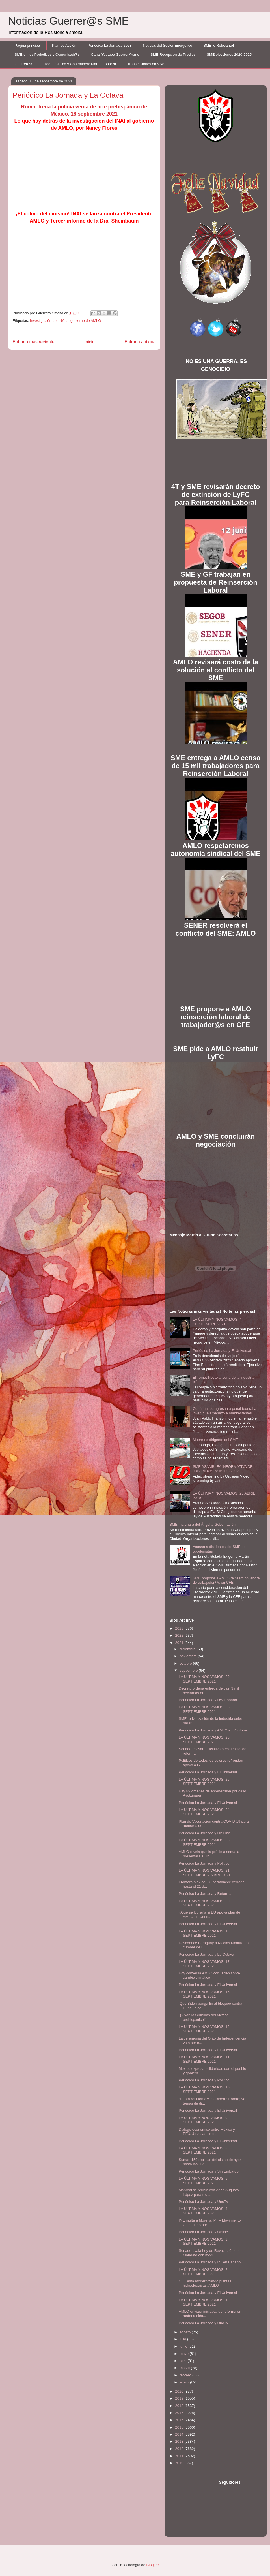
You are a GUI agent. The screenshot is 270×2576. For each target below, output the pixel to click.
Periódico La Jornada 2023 (109, 45)
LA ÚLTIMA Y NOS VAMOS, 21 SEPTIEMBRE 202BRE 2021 (204, 1872)
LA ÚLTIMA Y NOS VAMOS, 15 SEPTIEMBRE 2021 (204, 2029)
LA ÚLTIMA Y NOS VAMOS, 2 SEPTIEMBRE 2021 (203, 2271)
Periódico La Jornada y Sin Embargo (209, 2171)
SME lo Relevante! (219, 45)
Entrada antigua (139, 341)
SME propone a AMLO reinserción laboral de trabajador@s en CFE (227, 1580)
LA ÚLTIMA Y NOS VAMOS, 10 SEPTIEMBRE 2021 (204, 2089)
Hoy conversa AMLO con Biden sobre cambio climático (209, 1975)
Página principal (28, 45)
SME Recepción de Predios (172, 54)
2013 (180, 2441)
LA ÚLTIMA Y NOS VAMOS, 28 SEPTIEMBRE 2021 (204, 1709)
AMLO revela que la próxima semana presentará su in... (209, 1854)
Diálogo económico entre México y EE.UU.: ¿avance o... (207, 2131)
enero (185, 2382)
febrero (186, 2375)
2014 (180, 2434)
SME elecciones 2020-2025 (229, 54)
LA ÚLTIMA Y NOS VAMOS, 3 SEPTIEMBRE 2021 (203, 2241)
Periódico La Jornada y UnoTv (203, 2201)
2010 (180, 2463)
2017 (180, 2413)
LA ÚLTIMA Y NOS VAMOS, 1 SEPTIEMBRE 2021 (203, 2302)
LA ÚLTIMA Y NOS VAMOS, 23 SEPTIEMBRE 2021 (204, 1842)
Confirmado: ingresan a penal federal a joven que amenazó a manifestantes (224, 1410)
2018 (180, 2406)
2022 (180, 1635)
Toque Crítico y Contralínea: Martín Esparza (80, 64)
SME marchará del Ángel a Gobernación (203, 1524)
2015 (180, 2427)
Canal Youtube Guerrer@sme (115, 54)
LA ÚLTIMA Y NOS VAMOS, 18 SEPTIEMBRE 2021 (204, 1933)
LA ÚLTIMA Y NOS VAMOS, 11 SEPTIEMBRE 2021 (204, 2059)
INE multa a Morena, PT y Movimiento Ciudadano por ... (210, 2222)
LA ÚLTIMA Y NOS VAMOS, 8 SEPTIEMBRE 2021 (203, 2150)
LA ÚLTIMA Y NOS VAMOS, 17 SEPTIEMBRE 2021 (204, 1963)
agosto (186, 2332)
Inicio (89, 341)
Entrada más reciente (34, 341)
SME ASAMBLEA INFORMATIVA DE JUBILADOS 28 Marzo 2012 (223, 1469)
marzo (185, 2368)
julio (183, 2339)
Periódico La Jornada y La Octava (206, 1954)
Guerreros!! (24, 64)
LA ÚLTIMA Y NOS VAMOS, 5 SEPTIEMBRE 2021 (203, 2180)
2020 (180, 2391)
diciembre (188, 1649)
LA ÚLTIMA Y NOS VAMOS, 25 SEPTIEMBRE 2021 (204, 1781)
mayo (184, 2353)
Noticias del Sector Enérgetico (167, 45)
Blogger (152, 2565)
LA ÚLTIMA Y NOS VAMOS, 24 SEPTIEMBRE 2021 (204, 1812)
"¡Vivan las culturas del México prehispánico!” (203, 2017)
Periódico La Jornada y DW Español (208, 1700)
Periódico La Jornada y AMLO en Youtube (213, 1730)
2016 (180, 2420)
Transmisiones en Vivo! (146, 64)
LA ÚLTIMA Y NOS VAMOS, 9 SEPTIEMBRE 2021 (203, 2120)
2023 (180, 1628)
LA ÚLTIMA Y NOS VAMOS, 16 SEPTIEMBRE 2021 (204, 1994)
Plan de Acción (64, 45)
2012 (180, 2449)
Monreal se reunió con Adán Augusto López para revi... (209, 2192)
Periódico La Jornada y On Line (204, 1833)
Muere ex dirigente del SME (215, 1440)
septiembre (189, 1670)
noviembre (189, 1656)
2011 (180, 2456)
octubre (186, 1663)
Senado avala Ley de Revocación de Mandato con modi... (209, 2252)
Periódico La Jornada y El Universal (222, 1350)
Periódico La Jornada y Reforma (205, 1893)
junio (184, 2346)
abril (183, 2361)
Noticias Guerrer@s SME (68, 21)
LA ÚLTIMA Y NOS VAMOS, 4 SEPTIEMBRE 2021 (217, 1321)
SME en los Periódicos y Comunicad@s (47, 54)
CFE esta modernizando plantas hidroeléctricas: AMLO (205, 2283)
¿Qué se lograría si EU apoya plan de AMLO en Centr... (209, 1914)
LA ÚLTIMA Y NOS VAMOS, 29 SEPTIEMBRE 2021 (204, 1679)
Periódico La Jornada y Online (203, 2232)
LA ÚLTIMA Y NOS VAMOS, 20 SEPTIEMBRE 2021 (204, 1903)
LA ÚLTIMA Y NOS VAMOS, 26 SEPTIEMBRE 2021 (204, 1739)
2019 (180, 2398)
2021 (180, 1643)
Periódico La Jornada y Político (204, 1863)
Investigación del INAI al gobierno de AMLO (65, 320)
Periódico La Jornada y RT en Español (210, 2262)
